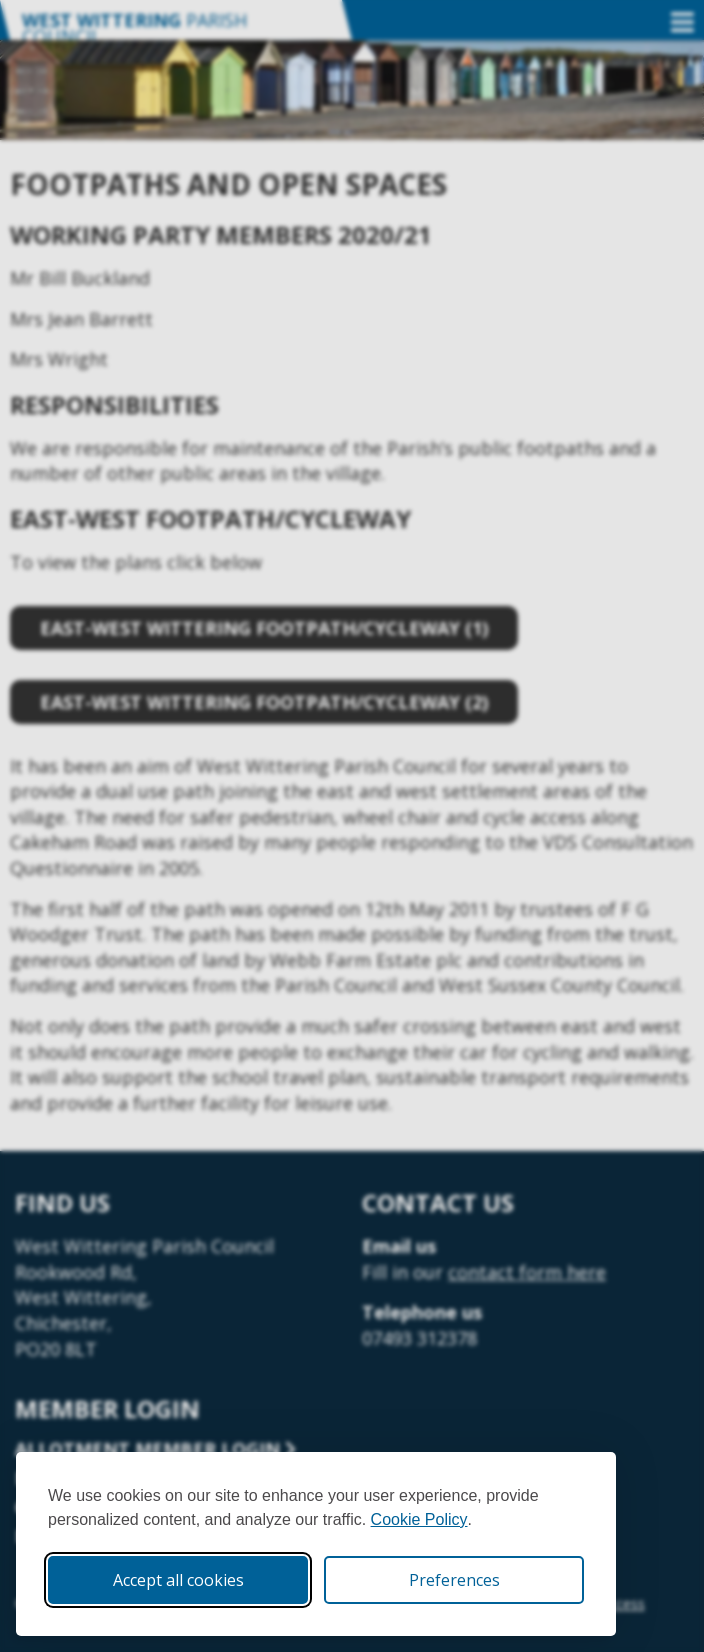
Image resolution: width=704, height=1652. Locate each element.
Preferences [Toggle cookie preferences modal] (454, 1580)
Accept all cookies (178, 1580)
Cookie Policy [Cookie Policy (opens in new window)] (419, 1519)
